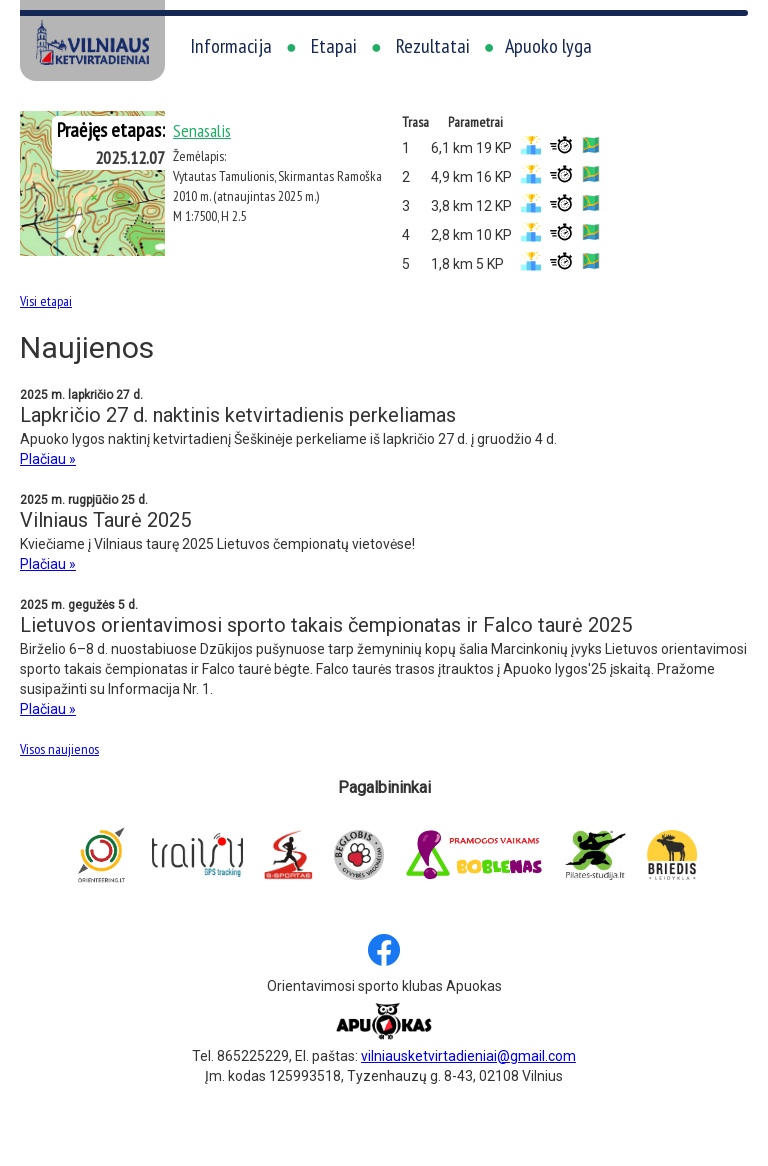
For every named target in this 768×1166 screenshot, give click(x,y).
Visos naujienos (59, 749)
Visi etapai (46, 301)
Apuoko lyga (548, 46)
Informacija (231, 46)
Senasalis (202, 130)
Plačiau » (48, 459)
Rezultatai (433, 46)
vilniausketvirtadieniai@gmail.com (468, 1056)
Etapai (334, 46)
